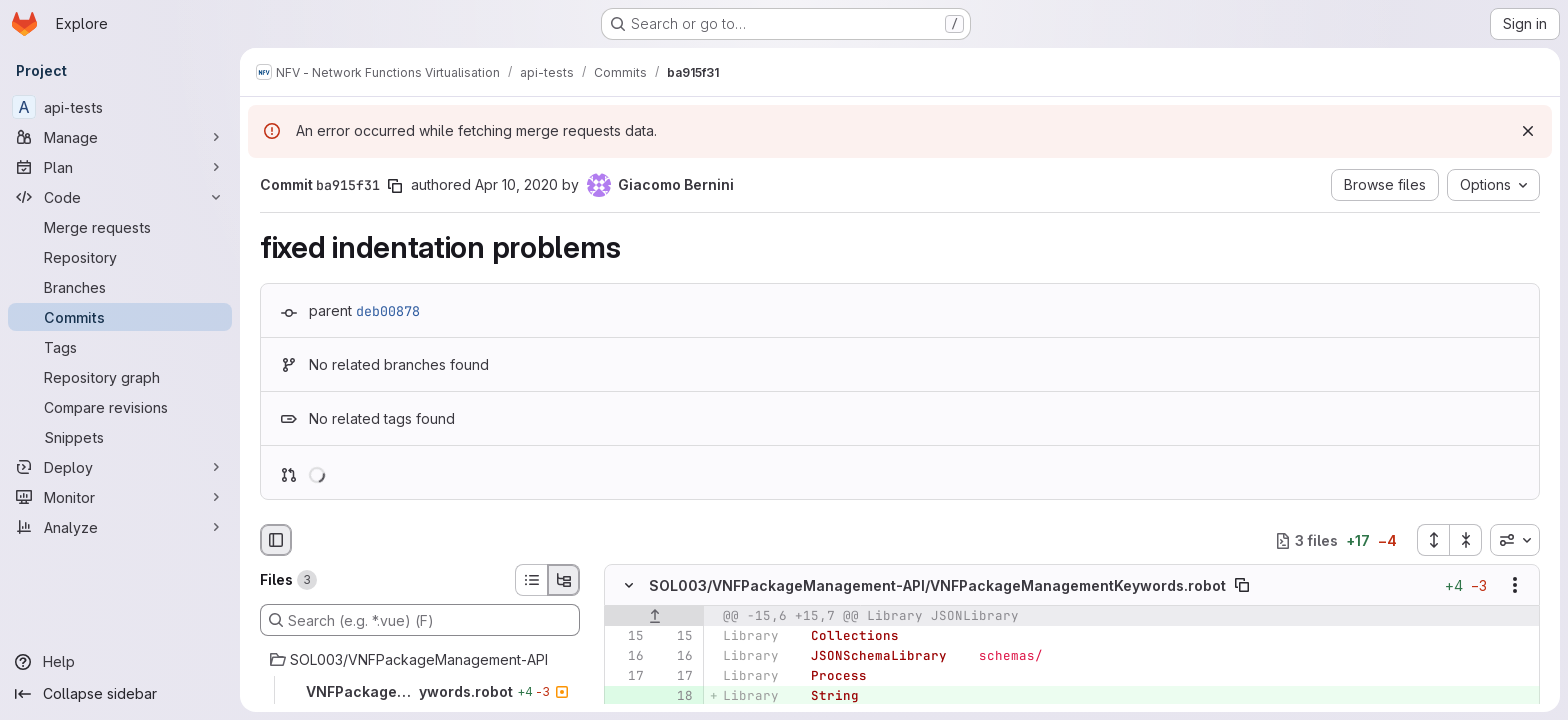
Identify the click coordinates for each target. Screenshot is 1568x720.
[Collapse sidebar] (120, 694)
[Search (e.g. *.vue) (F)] (420, 620)
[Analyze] (120, 527)
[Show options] (1515, 586)
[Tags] (120, 347)
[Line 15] (627, 637)
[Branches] (120, 287)
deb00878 (388, 311)
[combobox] (1515, 540)
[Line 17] (627, 677)
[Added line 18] (676, 697)
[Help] (120, 662)
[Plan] (120, 167)
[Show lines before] (654, 617)
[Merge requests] (120, 227)
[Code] (120, 197)
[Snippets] (120, 437)
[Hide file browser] (276, 540)
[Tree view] (564, 580)
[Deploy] (120, 467)
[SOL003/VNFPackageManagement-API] (420, 660)
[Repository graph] (120, 377)
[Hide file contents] (629, 586)
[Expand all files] (1433, 540)
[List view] (531, 580)
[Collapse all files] (1466, 540)
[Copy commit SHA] (395, 186)
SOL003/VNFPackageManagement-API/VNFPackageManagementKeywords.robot (937, 585)
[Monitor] (120, 497)
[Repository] (120, 257)
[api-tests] (120, 107)
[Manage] (120, 137)
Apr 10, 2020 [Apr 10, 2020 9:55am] (516, 184)
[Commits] (120, 317)
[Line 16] (627, 657)
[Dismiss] (1528, 131)
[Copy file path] (1242, 586)
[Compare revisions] (120, 407)
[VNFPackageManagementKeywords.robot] (420, 692)
